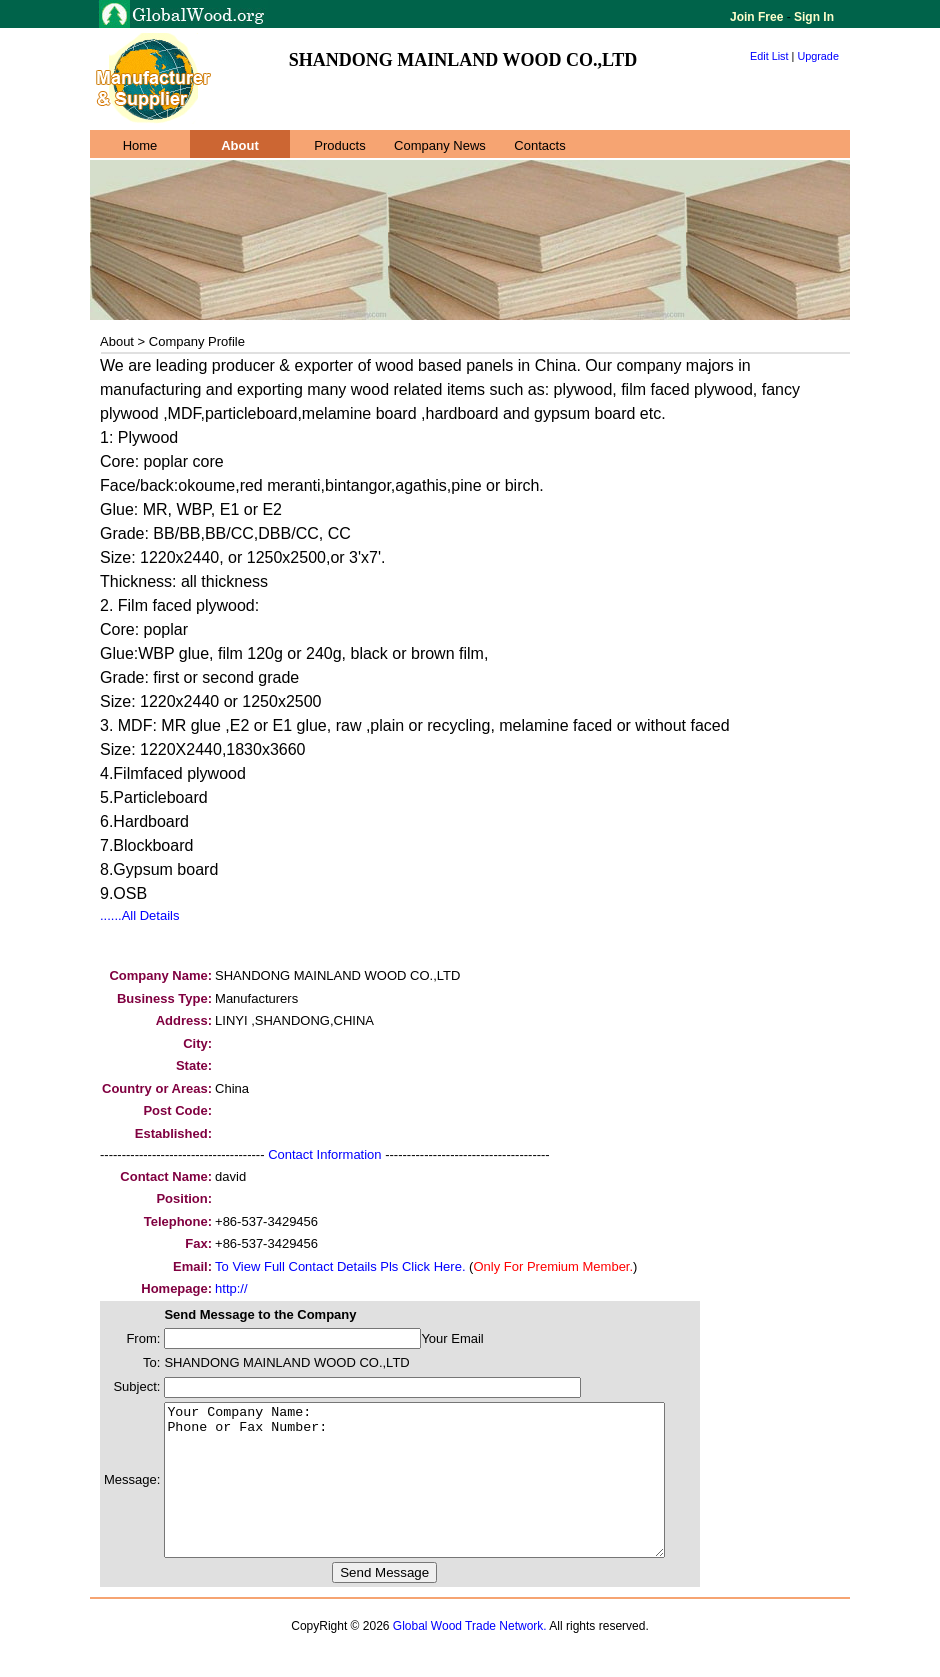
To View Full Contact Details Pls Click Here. (340, 1266)
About (240, 145)
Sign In (812, 17)
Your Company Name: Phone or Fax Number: (444, 1495)
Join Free (758, 17)
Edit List (769, 56)
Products (339, 145)
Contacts (539, 145)
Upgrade (818, 56)
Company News (440, 145)
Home (140, 145)
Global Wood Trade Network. (470, 1656)
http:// (231, 1288)
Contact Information (324, 1154)
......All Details (139, 915)
